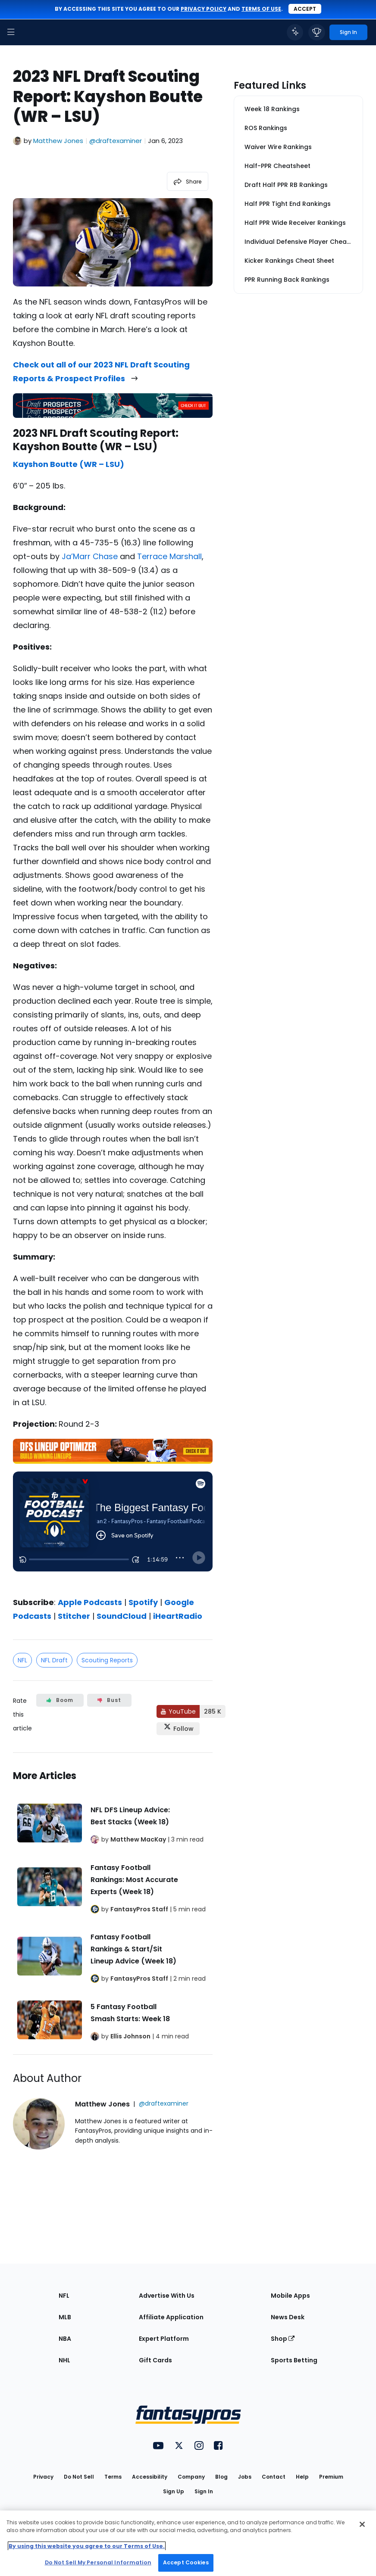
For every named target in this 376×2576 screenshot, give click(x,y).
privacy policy (203, 8)
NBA (65, 2338)
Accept (305, 8)
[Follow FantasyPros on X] (178, 1728)
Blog (221, 2476)
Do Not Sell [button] (79, 2476)
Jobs (244, 2476)
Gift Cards (155, 2360)
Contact (273, 2476)
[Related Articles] (113, 1903)
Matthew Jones (58, 140)
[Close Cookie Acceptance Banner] (362, 2524)
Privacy (43, 2476)
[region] (188, 2543)
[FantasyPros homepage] (30, 32)
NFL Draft (54, 1660)
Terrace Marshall (169, 556)
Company (191, 2476)
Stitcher (74, 1616)
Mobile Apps (290, 2295)
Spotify (143, 1602)
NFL (22, 1660)
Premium (331, 2476)
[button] (11, 32)
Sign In (203, 2491)
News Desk (287, 2317)
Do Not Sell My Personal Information (98, 2562)
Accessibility (149, 2476)
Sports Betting (294, 2360)
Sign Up (173, 2491)
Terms (113, 2476)
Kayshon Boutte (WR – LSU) (68, 464)
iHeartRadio (177, 1616)
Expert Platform (164, 2338)
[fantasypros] (113, 1528)
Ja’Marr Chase (90, 556)
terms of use (261, 8)
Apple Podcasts (90, 1602)
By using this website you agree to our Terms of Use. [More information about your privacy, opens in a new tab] (87, 2546)
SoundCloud (122, 1616)
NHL (64, 2360)
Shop (283, 2338)
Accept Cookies (186, 2562)
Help (302, 2476)
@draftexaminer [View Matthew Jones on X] (115, 140)
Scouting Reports (107, 1660)
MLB (65, 2317)
